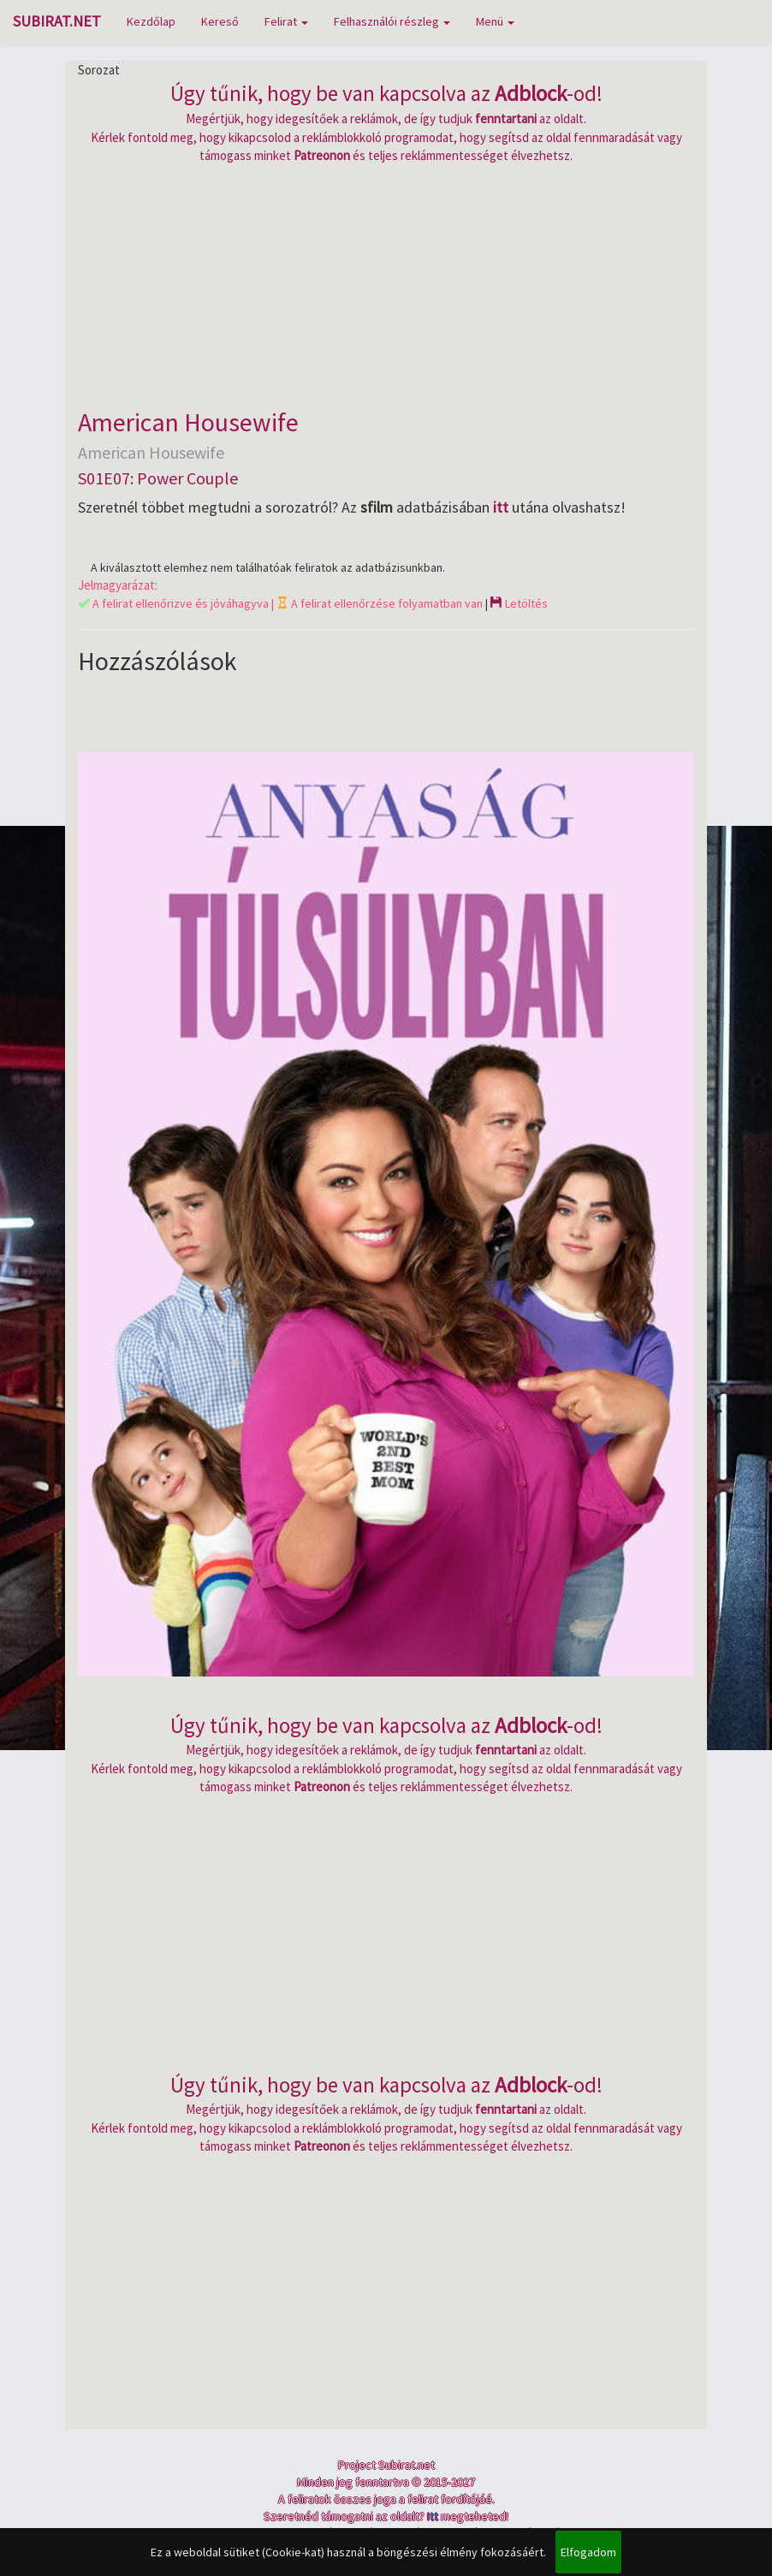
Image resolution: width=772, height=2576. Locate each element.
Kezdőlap (151, 21)
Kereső (220, 21)
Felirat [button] (286, 21)
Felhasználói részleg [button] (392, 21)
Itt (432, 2516)
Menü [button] (495, 21)
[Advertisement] (386, 284)
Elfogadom (588, 2552)
